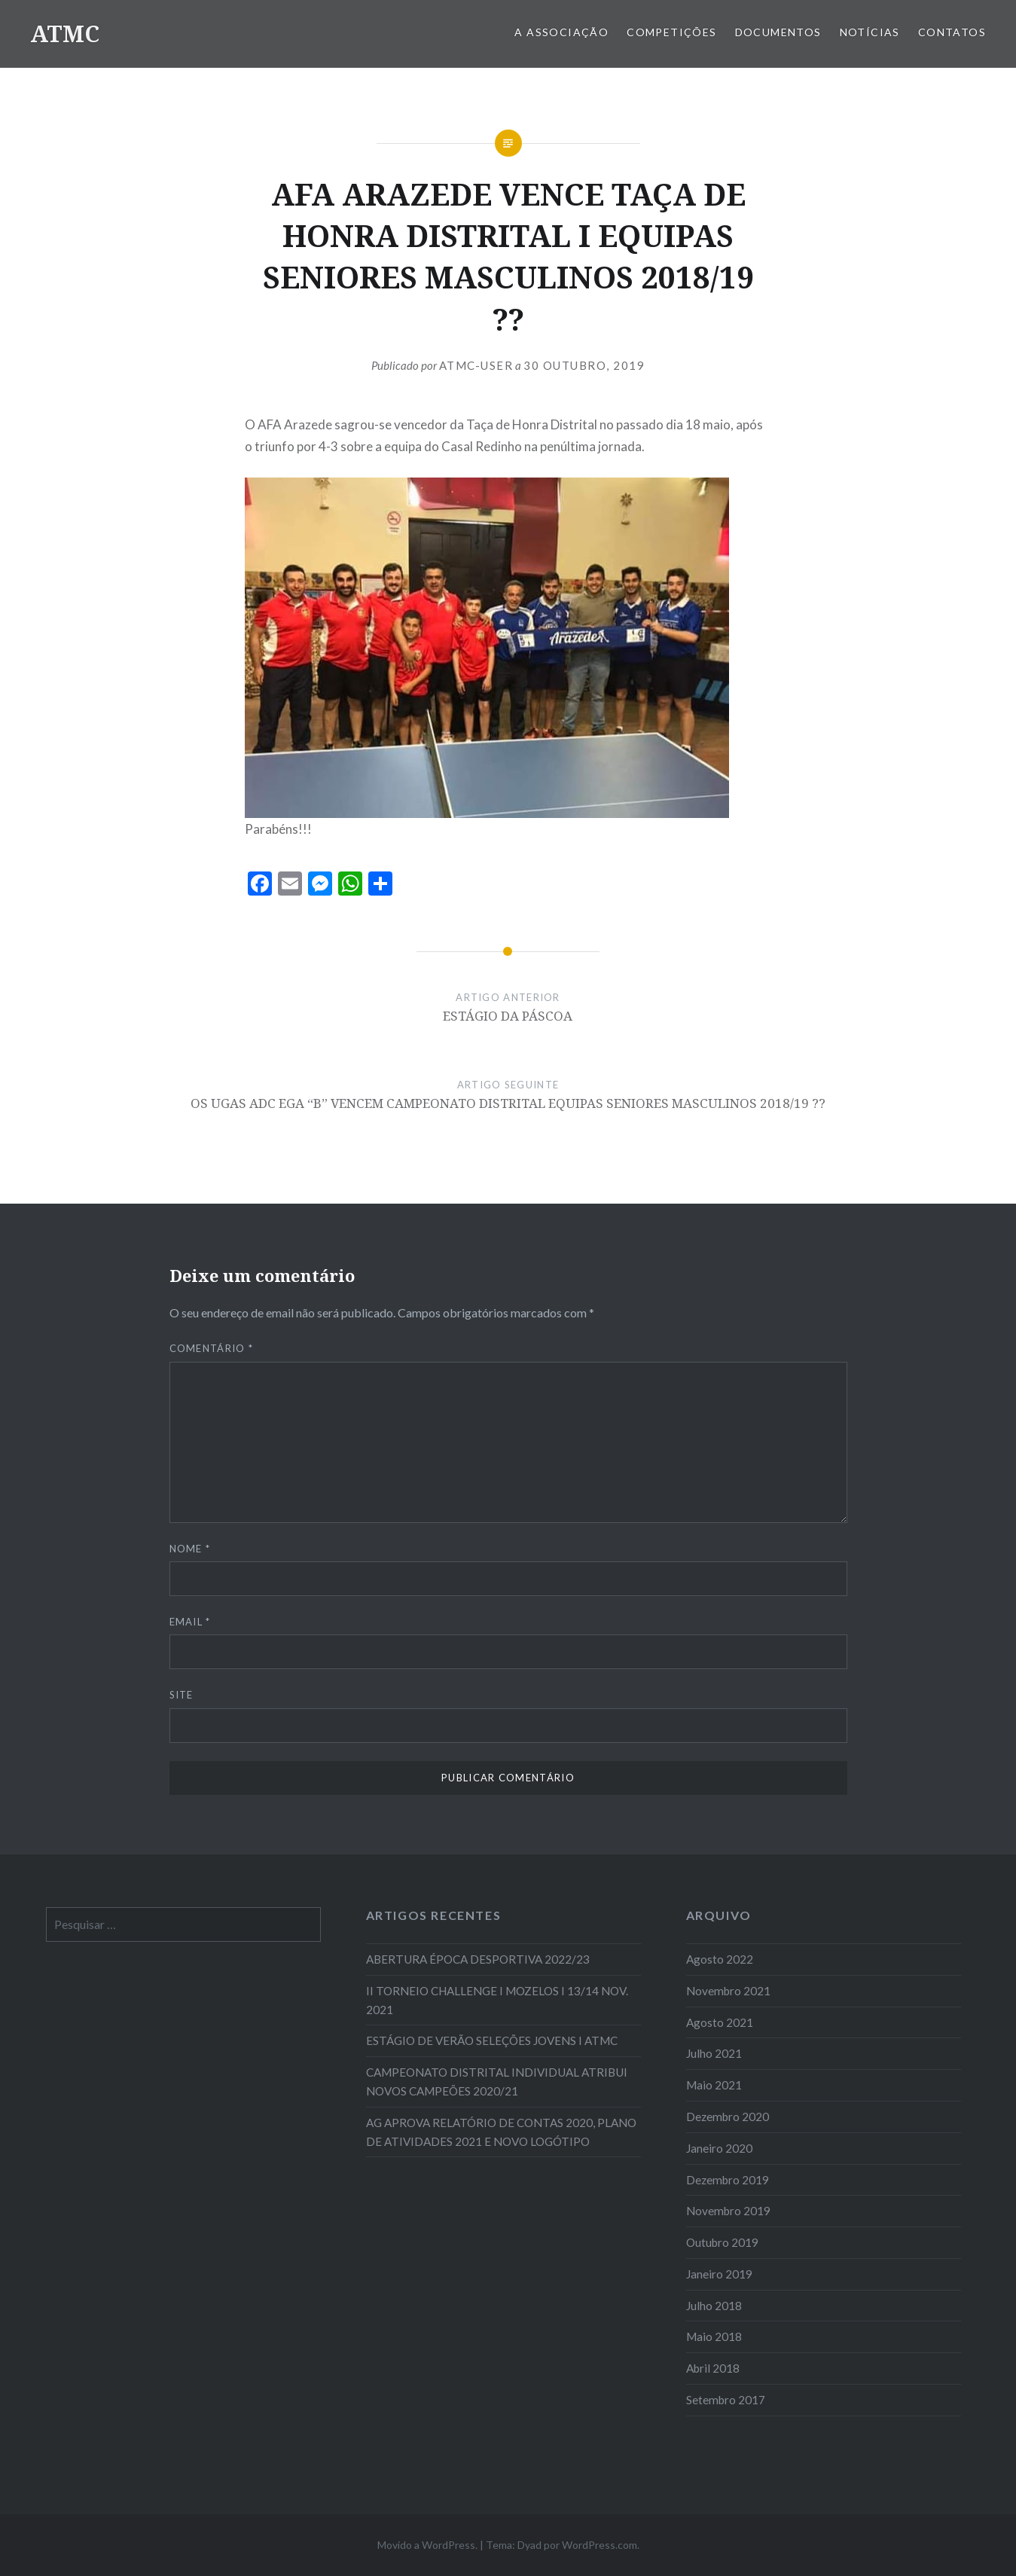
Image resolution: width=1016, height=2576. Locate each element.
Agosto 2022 (719, 1959)
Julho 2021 (714, 2053)
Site (181, 1695)
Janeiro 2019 (719, 2274)
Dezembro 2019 (727, 2180)
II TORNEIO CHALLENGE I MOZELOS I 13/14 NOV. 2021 (497, 2000)
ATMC (64, 33)
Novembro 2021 (728, 1991)
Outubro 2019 (722, 2242)
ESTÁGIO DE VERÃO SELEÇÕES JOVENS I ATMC (492, 2040)
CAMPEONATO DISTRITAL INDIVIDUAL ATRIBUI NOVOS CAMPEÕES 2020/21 (496, 2081)
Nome (190, 1549)
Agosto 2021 (719, 2022)
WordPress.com (599, 2544)
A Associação (561, 32)
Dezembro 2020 (727, 2116)
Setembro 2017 (725, 2400)
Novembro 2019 (728, 2210)
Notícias (870, 32)
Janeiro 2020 (719, 2148)
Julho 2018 (714, 2305)
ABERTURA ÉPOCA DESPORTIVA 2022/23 (478, 1959)
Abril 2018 (713, 2368)
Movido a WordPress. (427, 2544)
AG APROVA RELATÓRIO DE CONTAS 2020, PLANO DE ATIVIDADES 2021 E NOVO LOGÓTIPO (501, 2132)
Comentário (211, 1348)
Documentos (778, 32)
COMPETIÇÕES (671, 32)
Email (190, 1622)
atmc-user (476, 365)
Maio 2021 (714, 2085)
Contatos (952, 32)
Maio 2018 (714, 2336)
